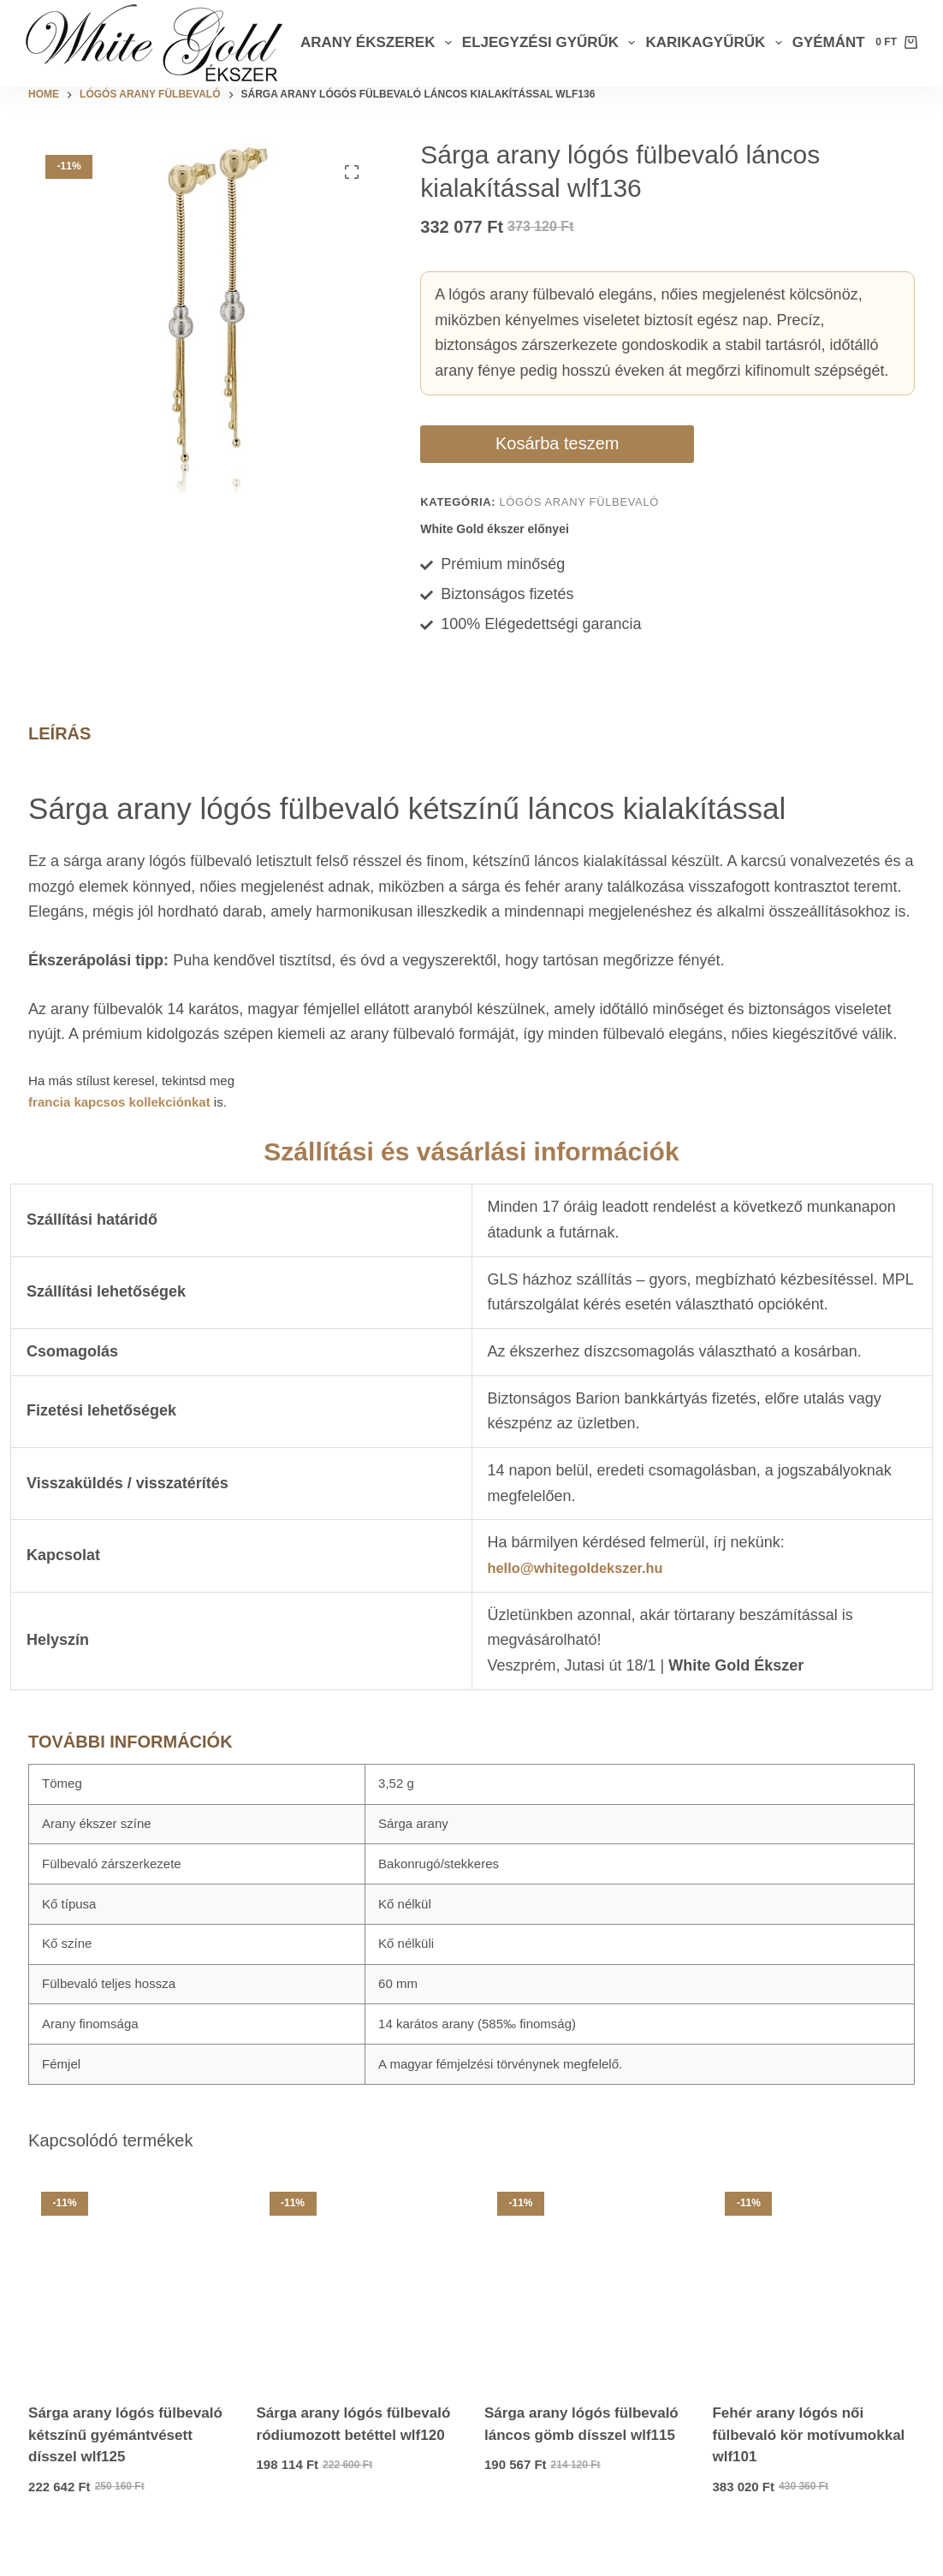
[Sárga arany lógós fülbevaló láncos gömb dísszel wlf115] (585, 2307)
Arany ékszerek (378, 43)
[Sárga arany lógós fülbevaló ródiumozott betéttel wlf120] (358, 2307)
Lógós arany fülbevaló (579, 529)
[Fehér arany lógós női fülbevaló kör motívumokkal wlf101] (813, 2307)
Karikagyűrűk (715, 43)
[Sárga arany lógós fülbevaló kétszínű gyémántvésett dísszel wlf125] (129, 2307)
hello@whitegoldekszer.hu (584, 1595)
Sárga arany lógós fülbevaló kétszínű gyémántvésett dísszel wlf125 (125, 2462)
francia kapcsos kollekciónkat (119, 1129)
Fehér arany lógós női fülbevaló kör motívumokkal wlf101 (808, 2462)
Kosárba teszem (495, 457)
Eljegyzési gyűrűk (551, 43)
